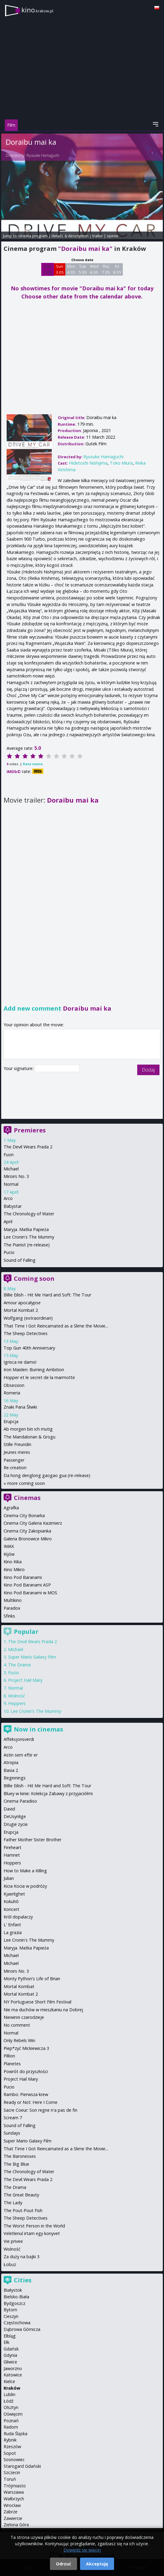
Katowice (13, 2375)
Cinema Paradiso (20, 1801)
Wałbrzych (14, 2499)
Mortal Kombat (19, 1986)
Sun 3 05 (60, 269)
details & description (69, 235)
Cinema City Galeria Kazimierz (33, 1523)
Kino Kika (13, 1561)
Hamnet (12, 1855)
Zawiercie (13, 2518)
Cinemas (27, 1498)
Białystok (13, 2290)
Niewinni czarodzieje (24, 2017)
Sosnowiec (14, 2459)
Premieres (30, 1130)
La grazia (13, 1932)
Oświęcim (13, 2414)
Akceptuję (97, 2564)
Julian (9, 1878)
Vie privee (13, 2241)
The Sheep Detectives (26, 1333)
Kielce (9, 2381)
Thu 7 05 (106, 269)
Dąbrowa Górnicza (22, 2329)
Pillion (9, 2056)
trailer (97, 235)
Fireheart (12, 1847)
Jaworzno (13, 2368)
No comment (17, 2025)
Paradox (12, 1608)
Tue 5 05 (83, 269)
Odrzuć (63, 2564)
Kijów (9, 1554)
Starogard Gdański (22, 2466)
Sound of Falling (20, 1260)
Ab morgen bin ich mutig (28, 1429)
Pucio (9, 1252)
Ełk (6, 2342)
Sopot (10, 2453)
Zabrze (10, 2511)
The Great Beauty (21, 2195)
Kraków (12, 2388)
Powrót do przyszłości (26, 2071)
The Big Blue (16, 2164)
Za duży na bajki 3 (21, 2256)
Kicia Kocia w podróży (25, 1886)
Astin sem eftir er (21, 1755)
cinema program (33, 235)
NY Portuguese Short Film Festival (37, 2002)
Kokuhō (11, 1901)
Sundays (12, 2133)
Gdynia (10, 2355)
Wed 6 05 (94, 269)
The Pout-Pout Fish (23, 2210)
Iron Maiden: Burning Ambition (34, 1369)
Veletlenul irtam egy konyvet (32, 2233)
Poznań (11, 2420)
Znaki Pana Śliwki (20, 1407)
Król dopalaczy (18, 1917)
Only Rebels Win (19, 2040)
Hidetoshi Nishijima (88, 463)
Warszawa (14, 2492)
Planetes (12, 2063)
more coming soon (26, 1483)
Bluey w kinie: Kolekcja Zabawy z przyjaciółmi (48, 1793)
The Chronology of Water (29, 1214)
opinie (112, 235)
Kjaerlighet (14, 1894)
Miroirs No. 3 (16, 1176)
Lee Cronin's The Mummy (29, 1237)
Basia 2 (11, 1770)
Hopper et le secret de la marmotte (39, 1377)
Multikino (13, 1600)
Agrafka (11, 1508)
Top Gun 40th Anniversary (29, 1348)
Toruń (10, 2479)
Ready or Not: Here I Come (30, 2102)
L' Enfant (12, 1924)
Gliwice (10, 2362)
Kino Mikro (14, 1569)
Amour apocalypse (22, 1302)
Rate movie (33, 764)
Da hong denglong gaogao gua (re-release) (47, 1475)
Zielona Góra (16, 2524)
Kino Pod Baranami (23, 1577)
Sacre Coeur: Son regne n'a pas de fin (40, 2110)
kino (37, 9)
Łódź (9, 2401)
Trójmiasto (15, 2486)
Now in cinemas (38, 1729)
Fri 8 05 (117, 269)
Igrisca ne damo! (20, 1362)
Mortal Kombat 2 (21, 1310)
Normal (11, 1184)
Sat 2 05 (48, 269)
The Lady (13, 2202)
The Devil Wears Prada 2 (28, 1147)
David (9, 1809)
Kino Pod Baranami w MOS (30, 1593)
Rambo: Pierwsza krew (26, 2094)
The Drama (19, 1665)
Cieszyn (11, 2316)
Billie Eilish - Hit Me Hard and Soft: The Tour (47, 1295)
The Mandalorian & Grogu (29, 1437)
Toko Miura (121, 463)
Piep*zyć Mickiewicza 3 (26, 2048)
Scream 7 (13, 2117)
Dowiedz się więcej (82, 2550)
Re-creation (15, 1467)
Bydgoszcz (14, 2303)
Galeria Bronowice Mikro (28, 1539)
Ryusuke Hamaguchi (42, 155)
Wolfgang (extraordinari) (28, 1318)
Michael (11, 1169)
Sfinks (9, 1616)
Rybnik (10, 2440)
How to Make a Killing (25, 1871)
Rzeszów (12, 2446)
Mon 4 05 (71, 269)
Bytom (10, 2309)
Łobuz (10, 2264)
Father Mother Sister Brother (32, 1839)
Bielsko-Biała (16, 2297)
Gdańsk (11, 2349)
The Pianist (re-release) (27, 1245)
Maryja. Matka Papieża (26, 1229)
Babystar (13, 1206)
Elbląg (10, 2336)
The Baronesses (20, 2156)
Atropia (11, 1762)
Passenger (14, 1460)
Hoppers (17, 1703)
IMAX (9, 1546)
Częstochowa (17, 2322)
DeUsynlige (15, 1816)
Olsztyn (11, 2407)
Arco (8, 1198)
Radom (11, 2427)
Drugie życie (16, 1824)
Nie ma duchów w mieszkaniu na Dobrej (43, 2009)
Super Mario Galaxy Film (32, 1657)
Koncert (11, 1909)
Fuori (9, 1154)
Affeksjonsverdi (19, 1739)
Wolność (16, 1696)
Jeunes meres (17, 1452)
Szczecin (12, 2472)
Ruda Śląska (15, 2433)
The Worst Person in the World (34, 2226)
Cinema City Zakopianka (27, 1531)
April (8, 1221)
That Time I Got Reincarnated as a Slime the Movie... (56, 1326)
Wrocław (12, 2505)
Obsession (14, 1385)
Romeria (12, 1393)
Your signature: (19, 1068)
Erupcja (11, 1421)
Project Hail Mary (25, 1680)
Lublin (9, 2394)
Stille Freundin (17, 1444)
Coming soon (34, 1278)
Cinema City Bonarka (24, 1515)
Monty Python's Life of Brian (32, 1978)
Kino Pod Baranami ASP (27, 1585)
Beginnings (15, 1778)
